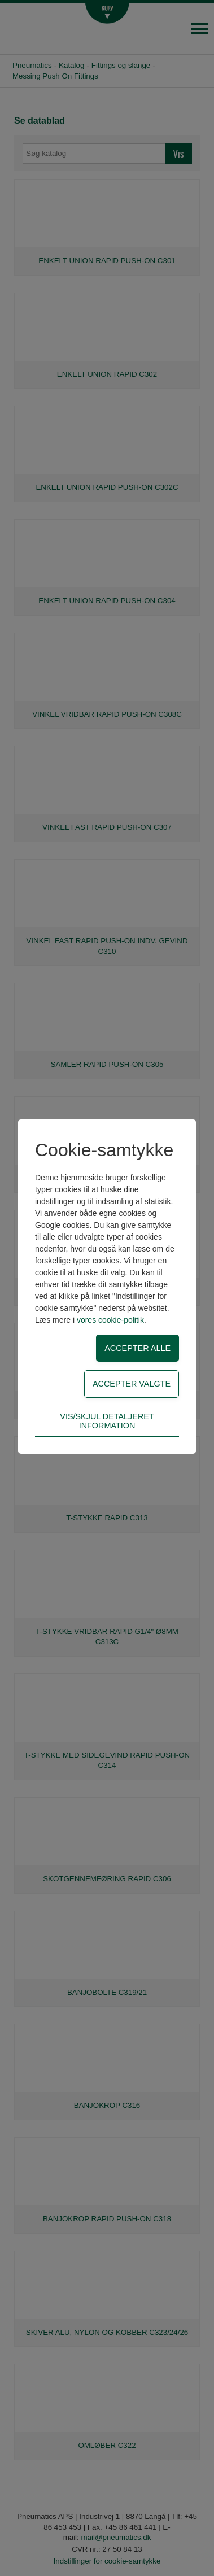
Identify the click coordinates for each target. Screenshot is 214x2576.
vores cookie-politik (110, 1319)
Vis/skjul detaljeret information (107, 1421)
